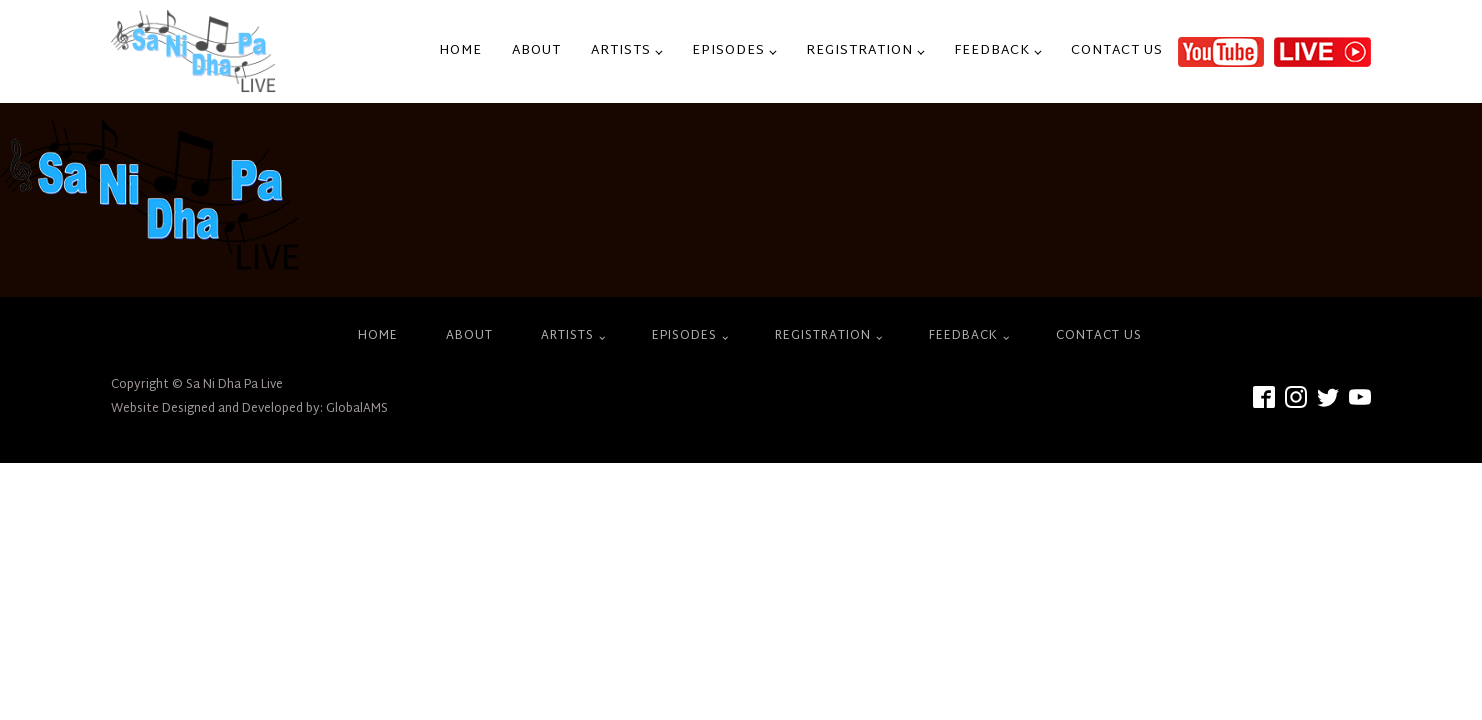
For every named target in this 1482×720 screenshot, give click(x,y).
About (536, 51)
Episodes (728, 51)
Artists (621, 51)
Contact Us (1117, 51)
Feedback (992, 51)
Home (460, 51)
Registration (859, 51)
